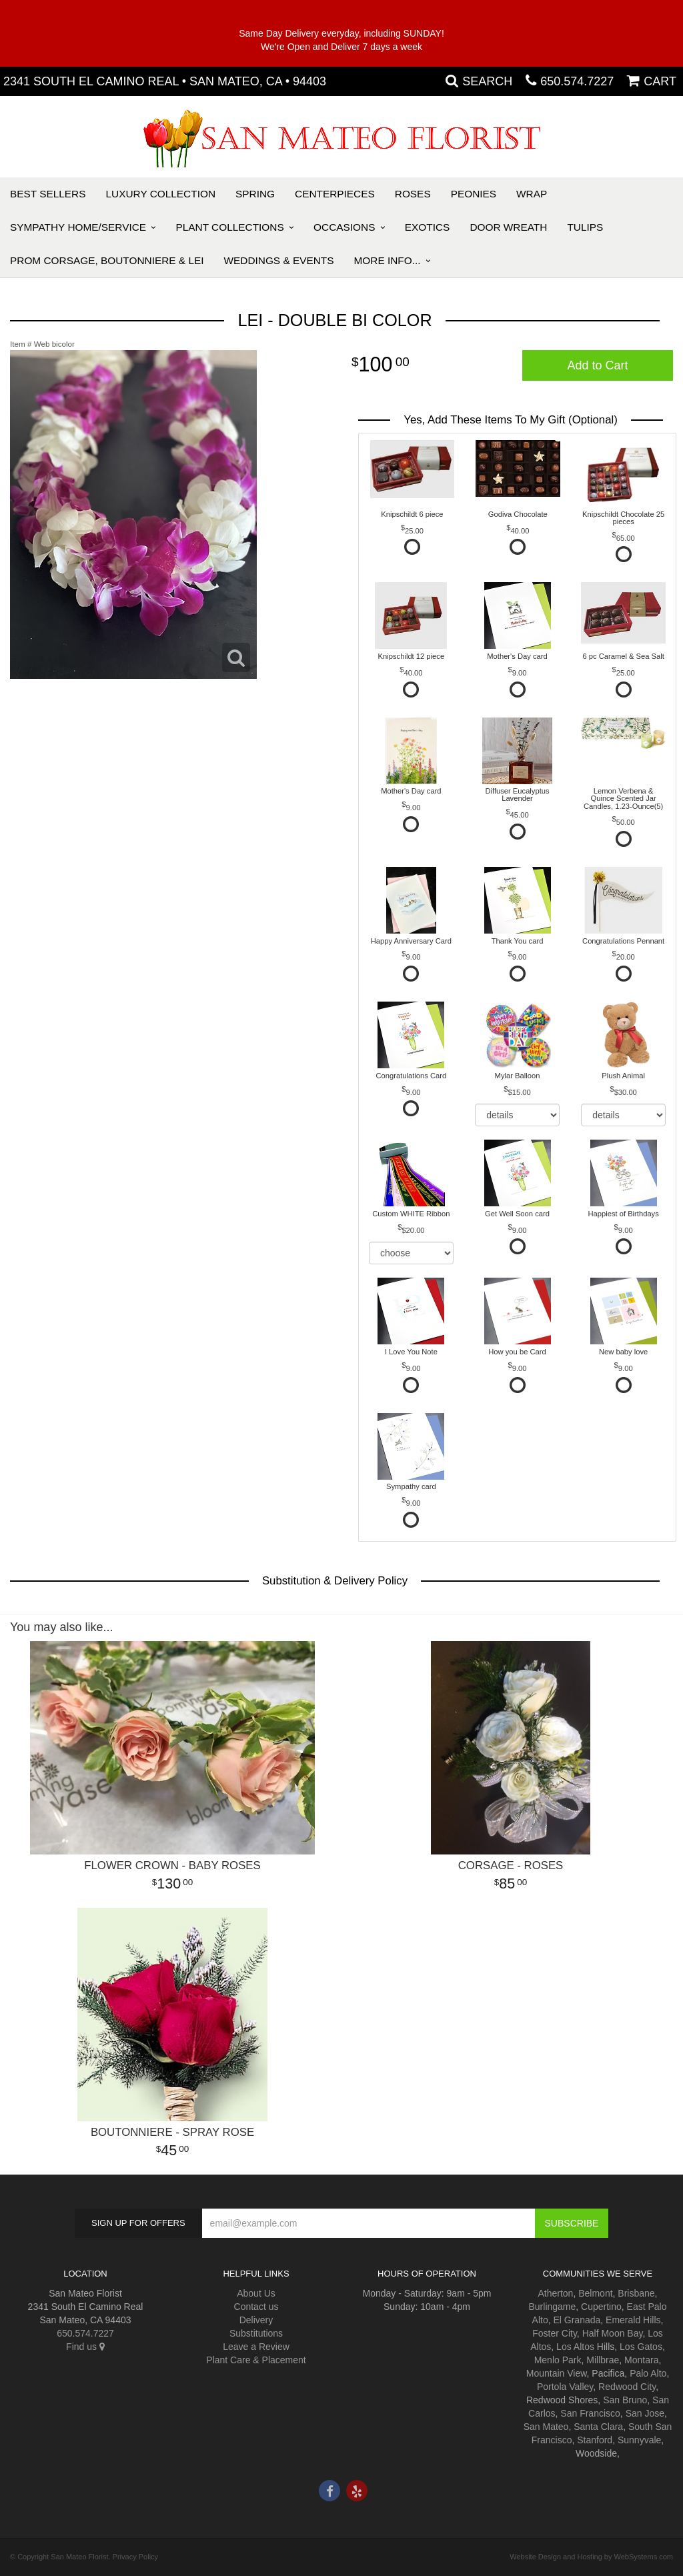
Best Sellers (48, 193)
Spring (255, 193)
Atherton (555, 2293)
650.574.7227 (577, 81)
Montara (641, 2360)
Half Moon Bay (612, 2333)
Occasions (344, 227)
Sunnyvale (639, 2440)
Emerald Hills (633, 2320)
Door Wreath (508, 227)
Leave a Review (256, 2346)
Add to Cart (597, 365)
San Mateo (546, 2426)
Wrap (531, 193)
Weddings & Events (278, 260)
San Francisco (590, 2413)
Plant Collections (230, 227)
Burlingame (552, 2306)
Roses (413, 193)
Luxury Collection (161, 193)
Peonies (473, 193)
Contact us (256, 2306)
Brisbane (636, 2293)
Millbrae (602, 2360)
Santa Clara (598, 2426)
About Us (256, 2293)
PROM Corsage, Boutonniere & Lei (106, 260)
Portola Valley (565, 2386)
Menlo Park (558, 2360)
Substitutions (256, 2333)
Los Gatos (641, 2346)
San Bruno (625, 2400)
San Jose (645, 2413)
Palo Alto (648, 2373)
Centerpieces (335, 193)
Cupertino (601, 2306)
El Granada (576, 2320)
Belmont (595, 2293)
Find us (85, 2346)
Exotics (427, 227)
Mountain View (556, 2373)
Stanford (594, 2440)
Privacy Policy (135, 2557)
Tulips (585, 227)
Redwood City (627, 2386)
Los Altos (575, 2346)
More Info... (387, 260)
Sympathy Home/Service (78, 227)
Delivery (256, 2320)
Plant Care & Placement (255, 2360)
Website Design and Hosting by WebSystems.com (591, 2557)
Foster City (554, 2333)
